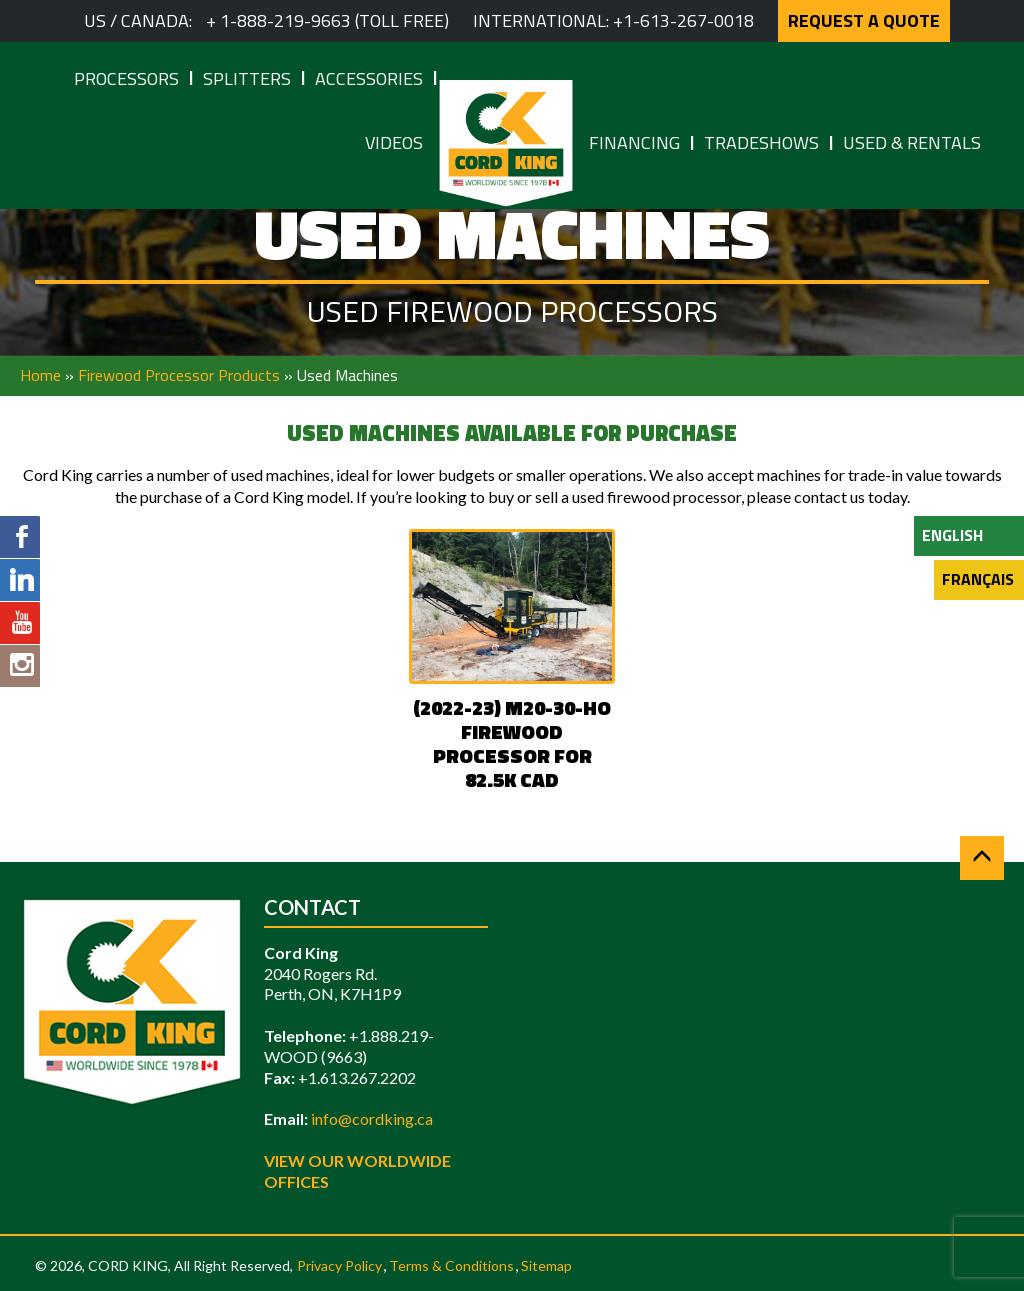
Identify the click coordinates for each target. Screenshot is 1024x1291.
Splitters (247, 78)
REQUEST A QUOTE (864, 20)
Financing (634, 142)
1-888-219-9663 (285, 20)
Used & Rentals (912, 142)
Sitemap (546, 1265)
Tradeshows (761, 142)
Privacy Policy (339, 1265)
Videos (394, 142)
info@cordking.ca (372, 1118)
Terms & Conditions (451, 1265)
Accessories (369, 78)
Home (40, 375)
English (952, 535)
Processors (126, 78)
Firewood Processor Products (179, 375)
